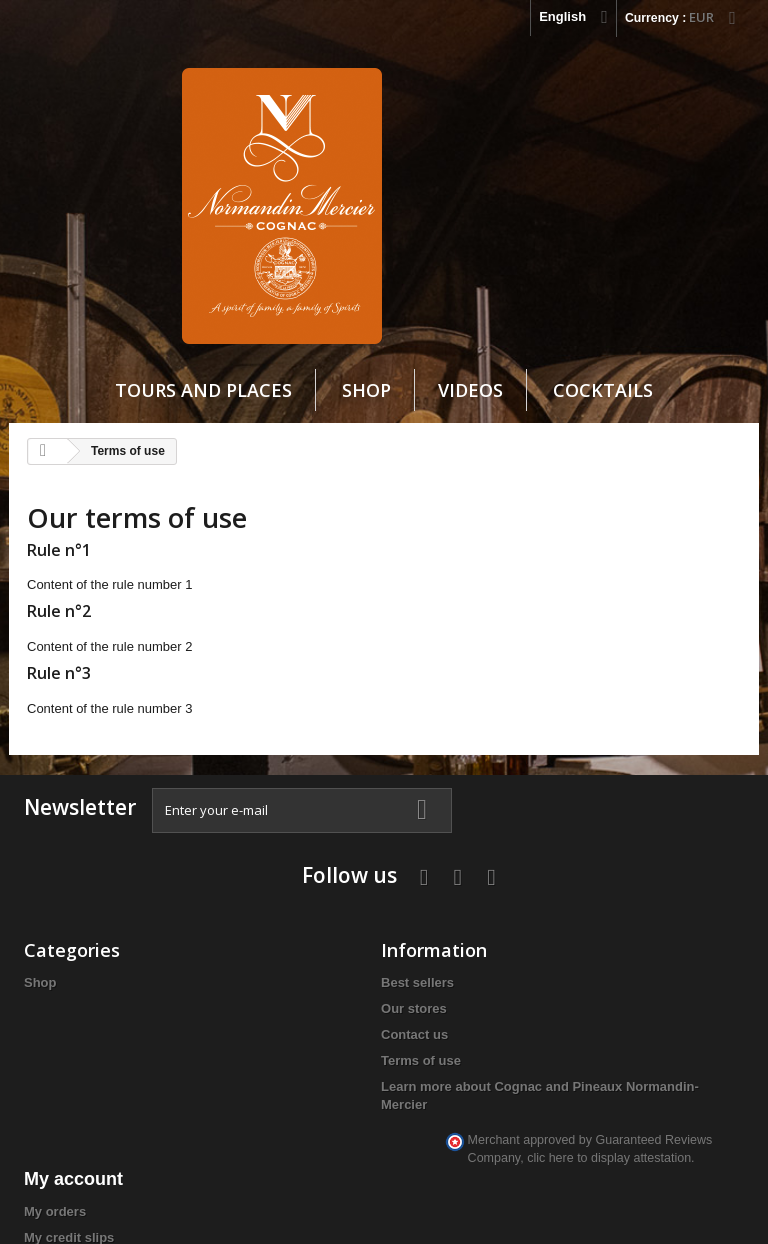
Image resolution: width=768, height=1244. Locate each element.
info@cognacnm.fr (659, 1081)
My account (323, 910)
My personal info (325, 1020)
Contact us (182, 993)
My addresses (317, 994)
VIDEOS (470, 399)
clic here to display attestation (673, 1124)
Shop (366, 399)
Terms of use (189, 1019)
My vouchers (313, 1046)
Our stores (182, 967)
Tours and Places (203, 399)
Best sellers (185, 941)
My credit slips (319, 968)
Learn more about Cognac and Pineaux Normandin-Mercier (192, 1081)
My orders (305, 942)
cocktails (603, 399)
